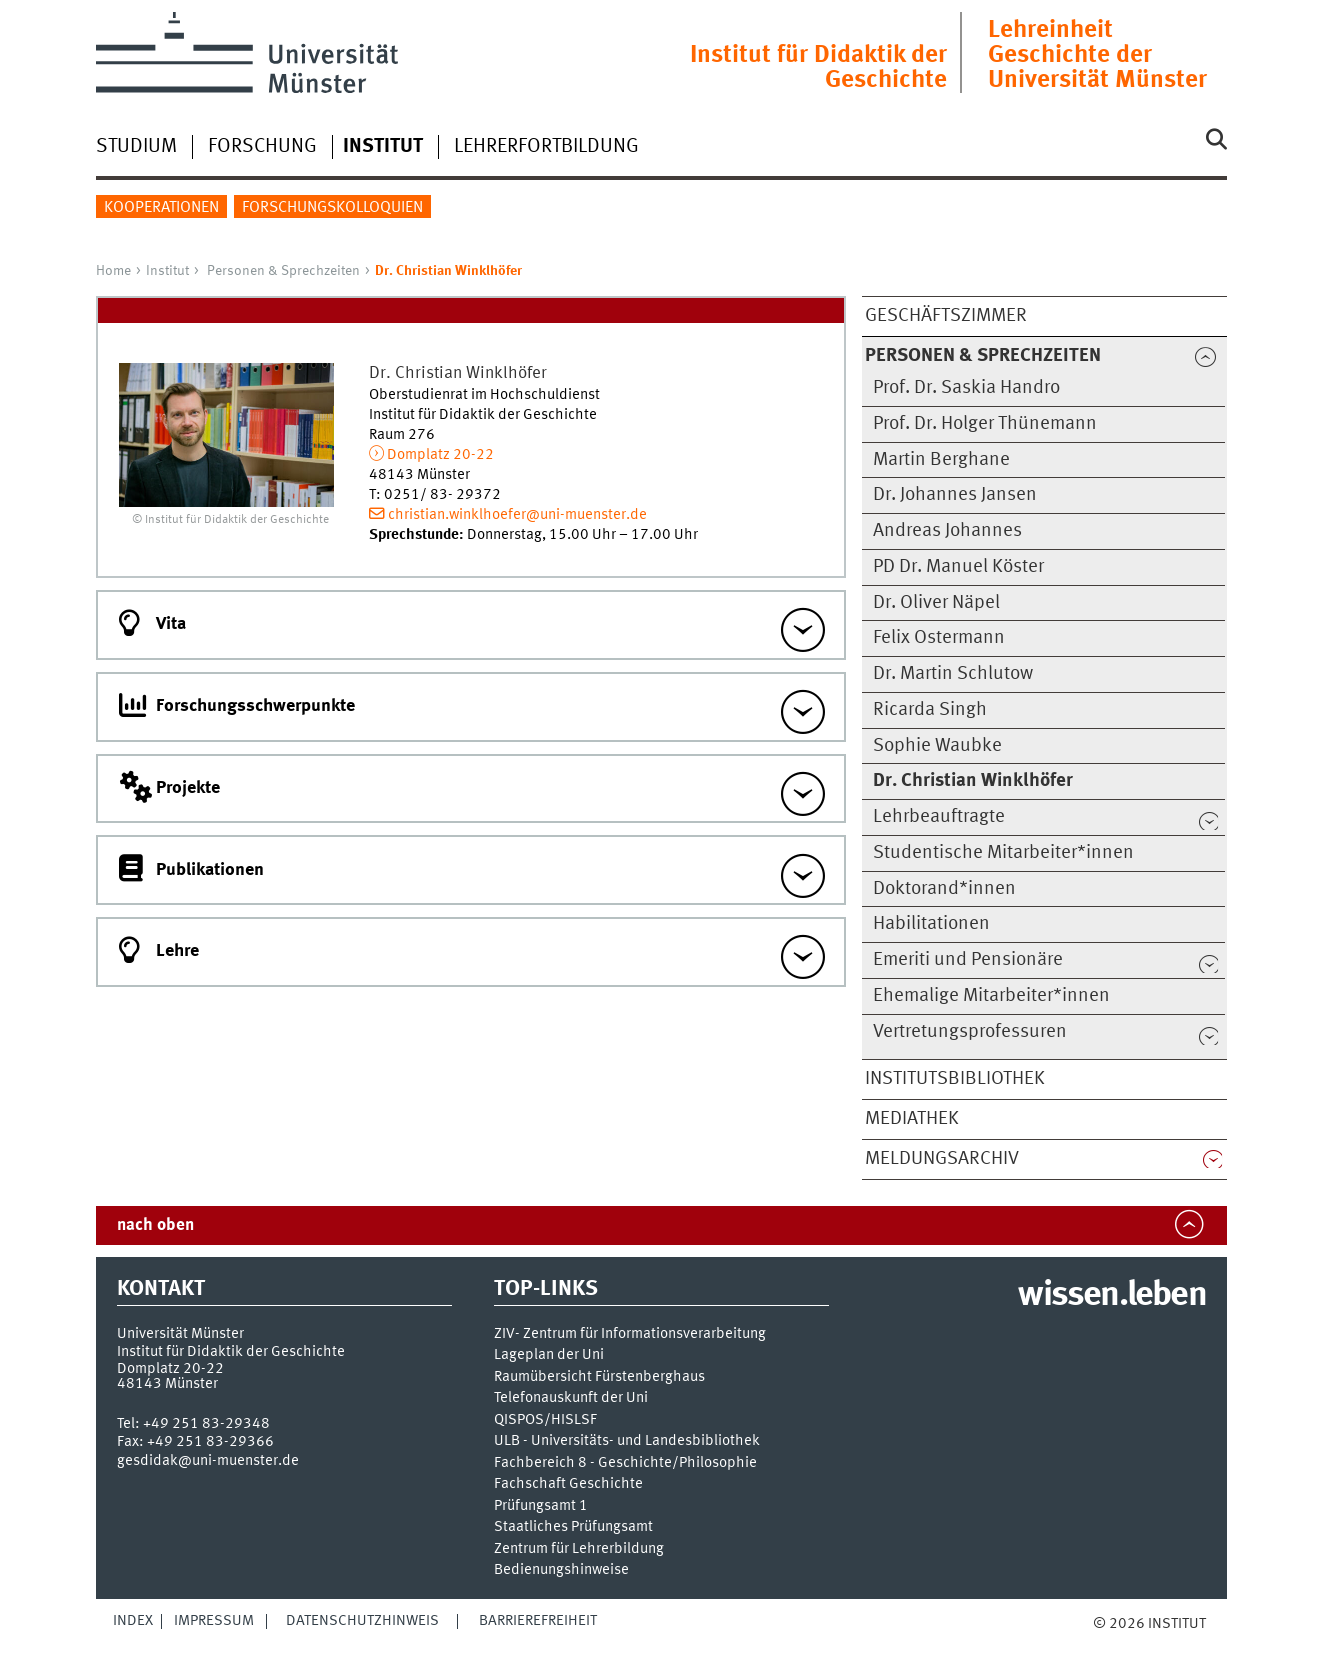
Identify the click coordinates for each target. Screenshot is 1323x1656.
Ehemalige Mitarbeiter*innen (991, 996)
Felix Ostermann (939, 638)
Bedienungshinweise (561, 1570)
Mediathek (912, 1119)
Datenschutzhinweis (362, 1621)
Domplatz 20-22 (440, 455)
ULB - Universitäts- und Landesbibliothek (627, 1441)
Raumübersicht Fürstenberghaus (599, 1377)
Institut (167, 271)
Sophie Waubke (937, 746)
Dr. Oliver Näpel (936, 603)
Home (113, 271)
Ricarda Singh (930, 710)
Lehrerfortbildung (546, 147)
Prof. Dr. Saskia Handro (966, 388)
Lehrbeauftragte (939, 817)
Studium (136, 147)
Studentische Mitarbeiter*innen (1003, 853)
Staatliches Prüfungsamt (573, 1527)
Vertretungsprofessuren (970, 1032)
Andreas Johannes (947, 531)
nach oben (155, 1225)
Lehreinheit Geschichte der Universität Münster (1097, 55)
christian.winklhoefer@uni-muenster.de (517, 515)
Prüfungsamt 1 (541, 1506)
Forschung (262, 147)
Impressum (214, 1621)
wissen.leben (1111, 1296)
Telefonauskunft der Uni (571, 1398)
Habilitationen (931, 924)
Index (133, 1621)
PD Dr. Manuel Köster (958, 567)
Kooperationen (161, 208)
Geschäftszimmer (946, 316)
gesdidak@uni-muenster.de (208, 1461)
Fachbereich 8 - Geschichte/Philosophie (625, 1463)
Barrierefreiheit (538, 1621)
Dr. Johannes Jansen (955, 495)
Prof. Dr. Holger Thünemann (985, 424)
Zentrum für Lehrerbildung (579, 1549)
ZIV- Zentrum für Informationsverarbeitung (630, 1334)
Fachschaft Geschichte (568, 1484)
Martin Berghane (941, 460)
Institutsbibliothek (955, 1079)
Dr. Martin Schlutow (953, 674)
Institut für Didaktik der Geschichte (818, 68)
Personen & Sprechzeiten (283, 271)
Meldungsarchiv (942, 1159)
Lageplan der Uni (549, 1355)
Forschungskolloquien (332, 208)
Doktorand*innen (944, 889)
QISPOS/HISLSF (545, 1420)
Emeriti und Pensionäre (968, 960)
